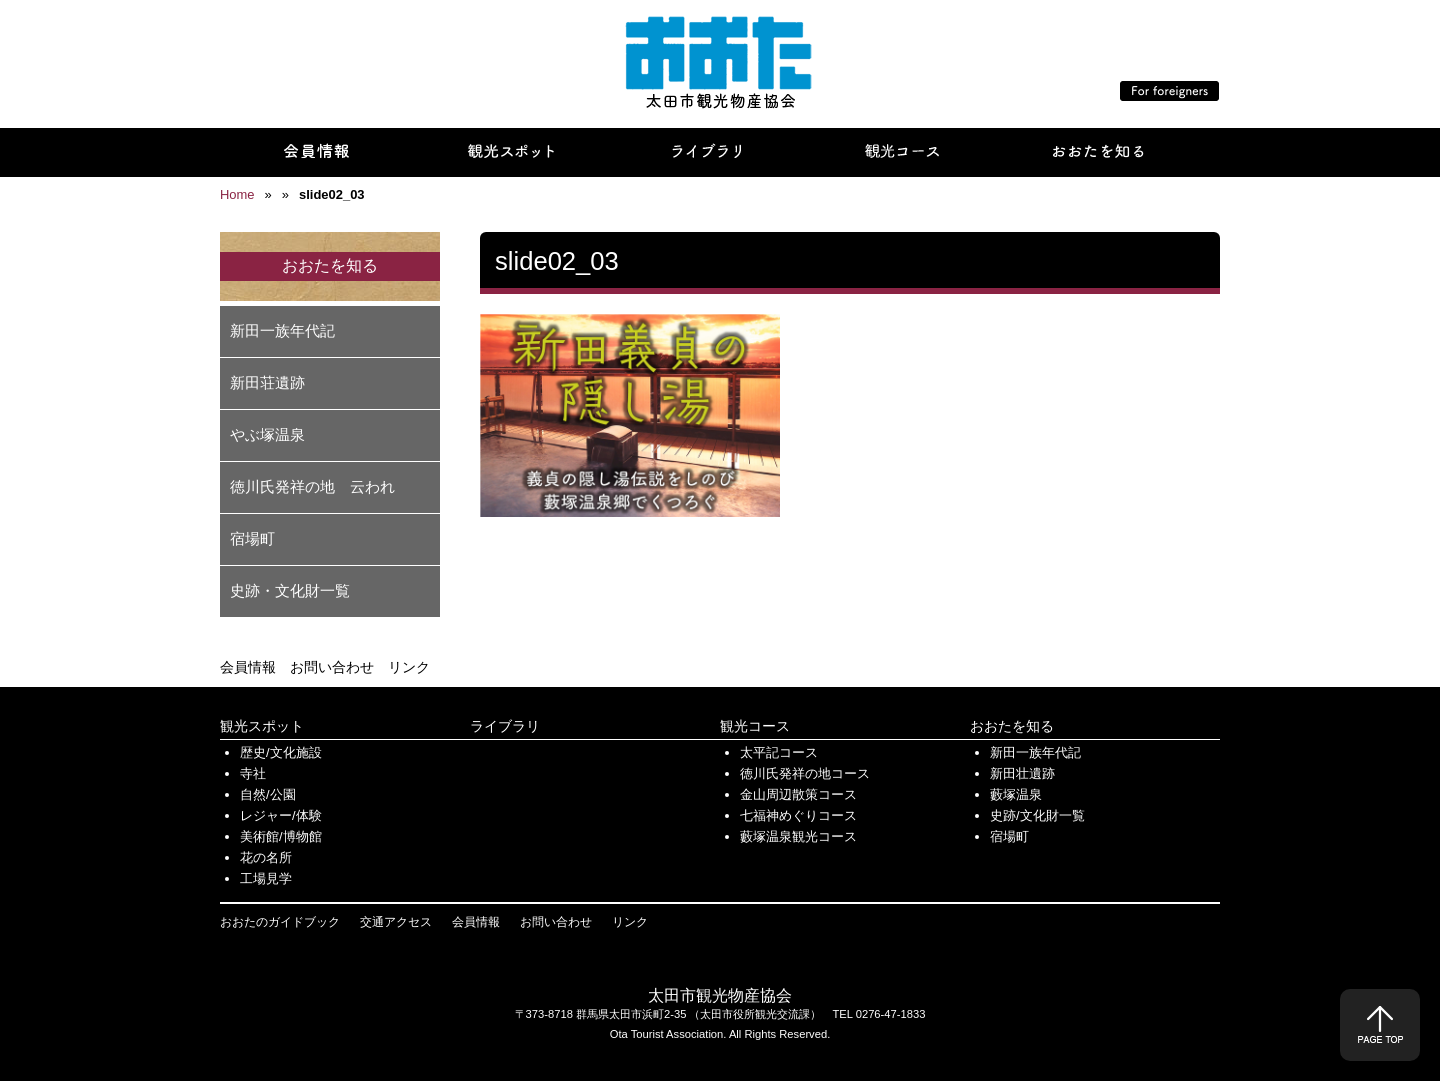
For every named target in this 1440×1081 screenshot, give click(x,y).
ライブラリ (505, 726)
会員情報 (248, 667)
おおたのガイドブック (280, 922)
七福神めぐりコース (798, 815)
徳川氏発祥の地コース (805, 773)
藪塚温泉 (1016, 794)
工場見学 (266, 878)
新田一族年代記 (282, 330)
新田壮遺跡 (1022, 773)
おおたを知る (1012, 726)
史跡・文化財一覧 (290, 590)
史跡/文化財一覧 (1037, 815)
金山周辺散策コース (798, 794)
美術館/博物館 (281, 836)
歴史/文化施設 (281, 752)
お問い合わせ (332, 667)
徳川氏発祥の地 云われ (312, 486)
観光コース (755, 726)
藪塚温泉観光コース (798, 836)
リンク (409, 667)
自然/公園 (268, 794)
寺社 (253, 773)
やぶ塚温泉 (267, 434)
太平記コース (779, 752)
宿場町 (252, 538)
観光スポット (262, 726)
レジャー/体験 (281, 815)
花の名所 (266, 857)
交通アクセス (396, 922)
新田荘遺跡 (267, 382)
